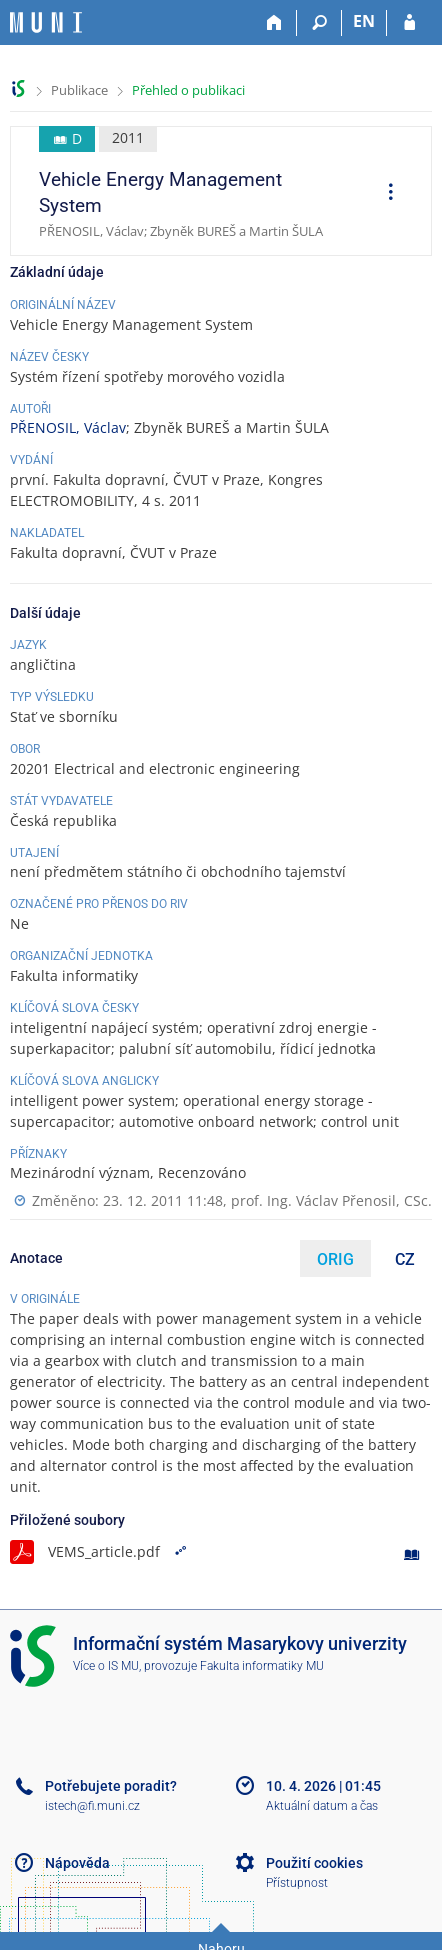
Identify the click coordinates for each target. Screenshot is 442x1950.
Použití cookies (314, 1863)
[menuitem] (384, 194)
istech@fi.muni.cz (92, 1806)
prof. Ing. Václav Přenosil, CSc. (331, 1200)
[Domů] (274, 23)
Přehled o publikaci (188, 90)
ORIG (335, 1259)
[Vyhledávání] (319, 23)
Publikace (79, 90)
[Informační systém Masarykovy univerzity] (46, 22)
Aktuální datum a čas (322, 1806)
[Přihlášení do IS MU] (409, 23)
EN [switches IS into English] (364, 21)
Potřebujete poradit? (111, 1786)
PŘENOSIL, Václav (68, 427)
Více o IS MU (106, 1666)
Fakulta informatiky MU (262, 1666)
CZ (405, 1259)
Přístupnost (297, 1883)
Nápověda (77, 1863)
